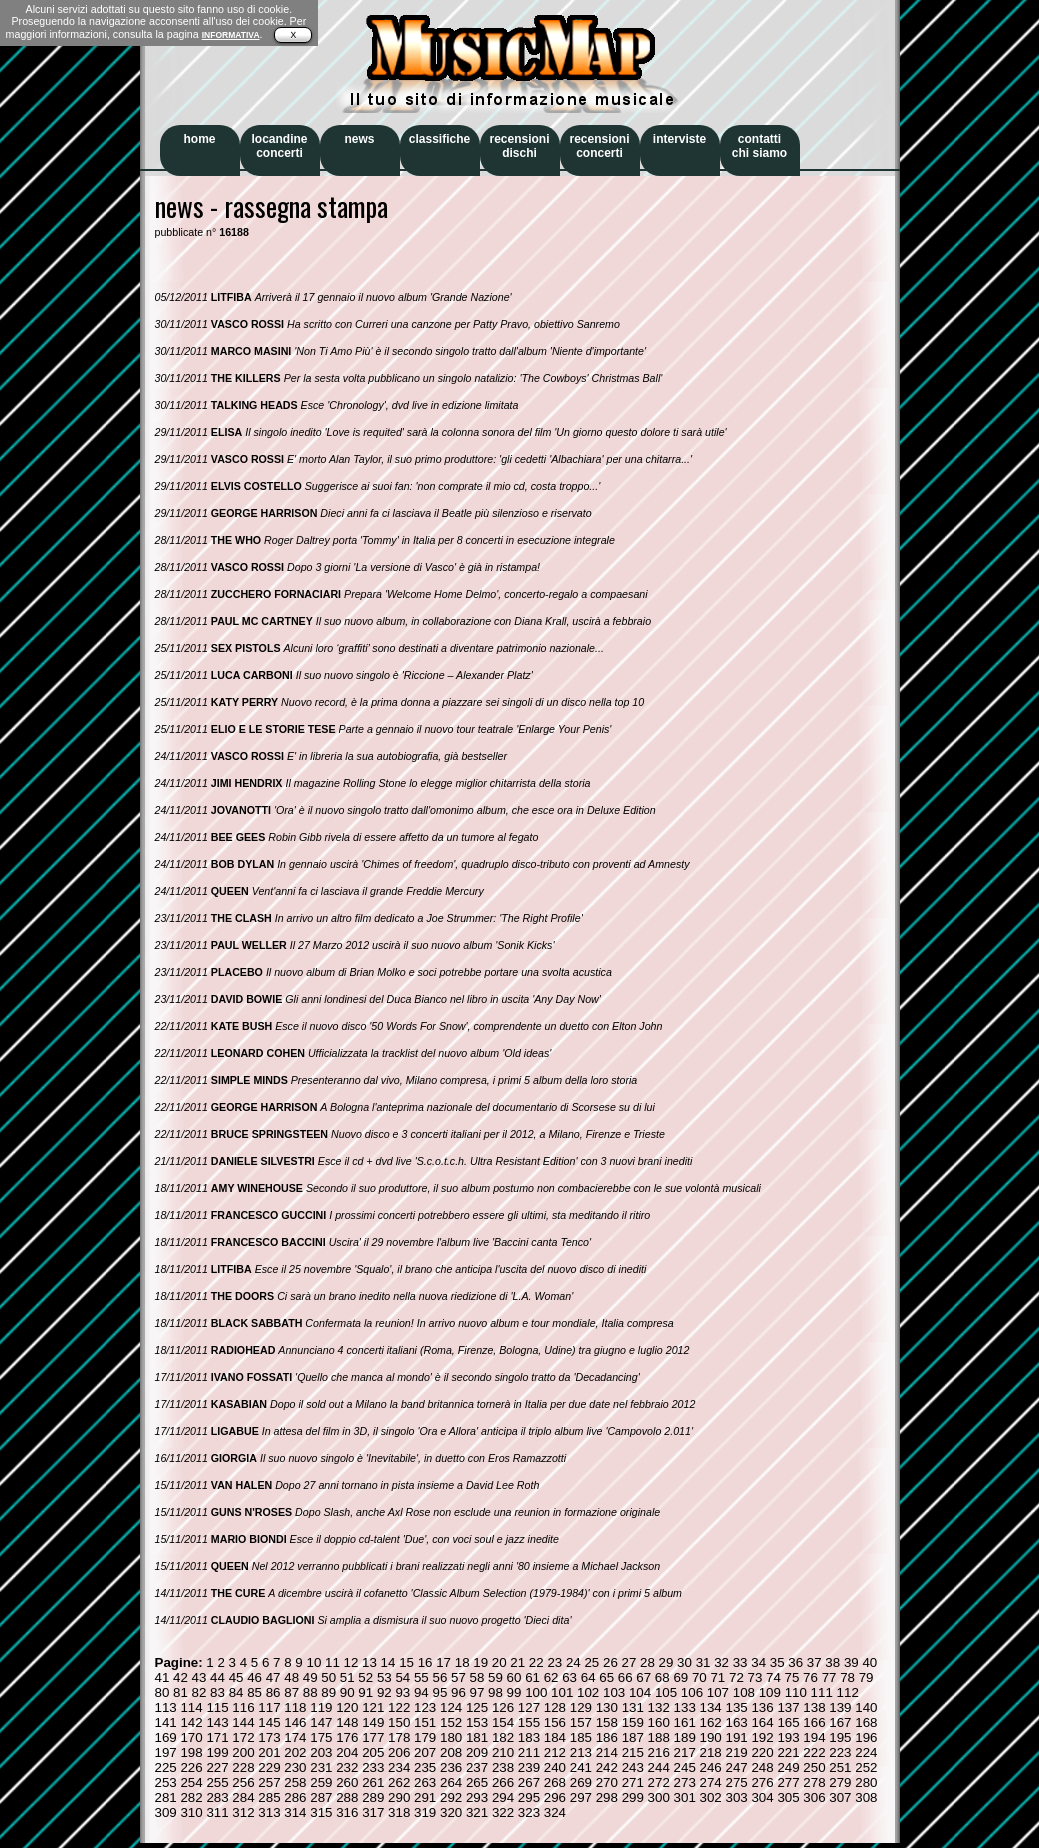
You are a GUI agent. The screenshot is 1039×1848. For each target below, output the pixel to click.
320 (451, 1812)
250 (814, 1767)
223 (840, 1752)
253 (166, 1782)
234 (399, 1767)
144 (243, 1722)
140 (866, 1707)
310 (191, 1812)
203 (321, 1752)
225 (166, 1767)
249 (788, 1767)
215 (633, 1752)
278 (814, 1782)
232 (347, 1767)
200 (243, 1752)
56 (439, 1677)
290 (399, 1797)
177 (373, 1737)
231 (321, 1767)
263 (425, 1782)
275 (736, 1782)
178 (399, 1737)
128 (555, 1707)
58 (477, 1677)
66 (625, 1677)
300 (659, 1797)
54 (402, 1677)
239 (529, 1767)
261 (373, 1782)
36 (795, 1662)
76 (810, 1677)
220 (762, 1752)
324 (555, 1812)
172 (243, 1737)
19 (480, 1662)
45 (236, 1677)
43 (199, 1677)
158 (607, 1722)
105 (666, 1692)
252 (866, 1767)
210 (503, 1752)
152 (451, 1722)
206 (399, 1752)
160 (659, 1722)
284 (243, 1797)
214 (607, 1752)
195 (840, 1737)
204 (347, 1752)
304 (762, 1797)
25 (591, 1662)
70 (699, 1677)
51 (347, 1677)
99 (514, 1692)
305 (788, 1797)
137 (788, 1707)
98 (495, 1692)
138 (814, 1707)
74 (773, 1677)
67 (643, 1677)
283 (217, 1797)
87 (291, 1692)
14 (388, 1662)
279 (840, 1782)
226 (191, 1767)
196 (866, 1737)
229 (269, 1767)
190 (711, 1737)
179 (425, 1737)
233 (373, 1767)
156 (555, 1722)
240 (555, 1767)
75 (792, 1677)
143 (217, 1722)
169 (166, 1737)
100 (536, 1692)
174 (295, 1737)
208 (451, 1752)
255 (217, 1782)
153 (477, 1722)
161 (685, 1722)
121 (373, 1707)
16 (425, 1662)
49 (310, 1677)
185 (581, 1737)
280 (866, 1782)
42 (180, 1677)
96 (458, 1692)
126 (503, 1707)
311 (217, 1812)
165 (788, 1722)
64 (588, 1677)
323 (529, 1812)
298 (607, 1797)
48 (291, 1677)
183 (529, 1737)
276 (762, 1782)
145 (269, 1722)
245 (685, 1767)
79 (866, 1677)
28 (647, 1662)
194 (814, 1737)
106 (692, 1692)
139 (840, 1707)
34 (758, 1662)
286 (295, 1797)
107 (718, 1692)
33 (740, 1662)
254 (191, 1782)
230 (295, 1767)
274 (711, 1782)
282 (191, 1797)
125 (477, 1707)
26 (610, 1662)
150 (399, 1722)
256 (243, 1782)
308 (866, 1797)
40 (869, 1662)
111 (822, 1692)
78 (847, 1677)
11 (332, 1662)
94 (421, 1692)
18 (462, 1662)
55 (421, 1677)
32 (721, 1662)
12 (351, 1662)
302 (711, 1797)
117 (269, 1707)
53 (384, 1677)
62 (551, 1677)
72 (736, 1677)
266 (503, 1782)
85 (254, 1692)
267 (529, 1782)
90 (347, 1692)
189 (685, 1737)
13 (369, 1662)
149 (373, 1722)
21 (517, 1662)
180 (451, 1737)
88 (310, 1692)
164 (762, 1722)
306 (814, 1797)
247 (736, 1767)
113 (166, 1707)
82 (199, 1692)
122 (399, 1707)
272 (659, 1782)
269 (581, 1782)
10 (313, 1662)
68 (662, 1677)
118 (295, 1707)
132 (659, 1707)
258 (295, 1782)
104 (640, 1692)
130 (607, 1707)
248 (762, 1767)
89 (328, 1692)
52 (365, 1677)
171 (217, 1737)
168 (866, 1722)
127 (529, 1707)
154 (503, 1722)
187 (633, 1737)
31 (703, 1662)
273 (685, 1782)
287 (321, 1797)
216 (659, 1752)
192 (762, 1737)
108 (744, 1692)
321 (477, 1812)
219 (736, 1752)
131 (633, 1707)
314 (295, 1812)
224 (866, 1752)
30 (684, 1662)
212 (555, 1752)
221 (788, 1752)
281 (166, 1797)
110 (796, 1692)
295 (529, 1797)
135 (736, 1707)
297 (581, 1797)
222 (814, 1752)
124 (451, 1707)
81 (180, 1692)
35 (777, 1662)
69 (680, 1677)
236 (451, 1767)
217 (685, 1752)
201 (269, 1752)
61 (532, 1677)
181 (477, 1737)
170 (191, 1737)
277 (788, 1782)
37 (814, 1662)
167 (840, 1722)
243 (633, 1767)
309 (166, 1812)
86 (273, 1692)
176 (347, 1737)
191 (736, 1737)
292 (451, 1797)
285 (269, 1797)
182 (503, 1737)
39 (851, 1662)
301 (685, 1797)
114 (191, 1707)
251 (840, 1767)
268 (555, 1782)
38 (832, 1662)
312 (243, 1812)
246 (711, 1767)
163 (736, 1722)
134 (711, 1707)
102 (588, 1692)
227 (217, 1767)
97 (477, 1692)
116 (243, 1707)
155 (529, 1722)
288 (347, 1797)
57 (458, 1677)
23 (554, 1662)
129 (581, 1707)
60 (514, 1677)
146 (295, 1722)
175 (321, 1737)
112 (848, 1692)
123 (425, 1707)
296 (555, 1797)
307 (840, 1797)
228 (243, 1767)
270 (607, 1782)
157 (581, 1722)
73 (755, 1677)
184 (555, 1737)
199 (217, 1752)
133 (685, 1707)
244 (659, 1767)
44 (217, 1677)
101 (562, 1692)
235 (425, 1767)
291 (425, 1797)
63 (569, 1677)
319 (425, 1812)
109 (770, 1692)
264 (451, 1782)
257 (269, 1782)
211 (529, 1752)
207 (425, 1752)
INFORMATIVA (231, 35)
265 (477, 1782)
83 (217, 1692)
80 (162, 1692)
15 (406, 1662)
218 (711, 1752)
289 (373, 1797)
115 (217, 1707)
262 (399, 1782)
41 (162, 1677)
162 (711, 1722)
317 (373, 1812)
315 (321, 1812)
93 (402, 1692)
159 (633, 1722)
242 (607, 1767)
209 (477, 1752)
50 (328, 1677)
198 (191, 1752)
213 (581, 1752)
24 (573, 1662)
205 (373, 1752)
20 (499, 1662)
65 (606, 1677)
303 (736, 1797)
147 (321, 1722)
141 (166, 1722)
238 (503, 1767)
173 (269, 1737)
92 (384, 1692)
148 (347, 1722)
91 (365, 1692)
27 (629, 1662)
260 (347, 1782)
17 (443, 1662)
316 (347, 1812)
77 (829, 1677)
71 (717, 1677)
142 (191, 1722)
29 (666, 1662)
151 (425, 1722)
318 (399, 1812)
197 (166, 1752)
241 (581, 1767)
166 (814, 1722)
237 (477, 1767)
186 (607, 1737)
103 (614, 1692)
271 (633, 1782)
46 (254, 1677)
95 (439, 1692)
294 (503, 1797)
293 (477, 1797)
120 (347, 1707)
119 (321, 1707)
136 (762, 1707)
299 (633, 1797)
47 (273, 1677)
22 (536, 1662)
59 (495, 1677)
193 (788, 1737)
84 (236, 1692)
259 (321, 1782)
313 (269, 1812)
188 (659, 1737)
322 (503, 1812)
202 (295, 1752)
